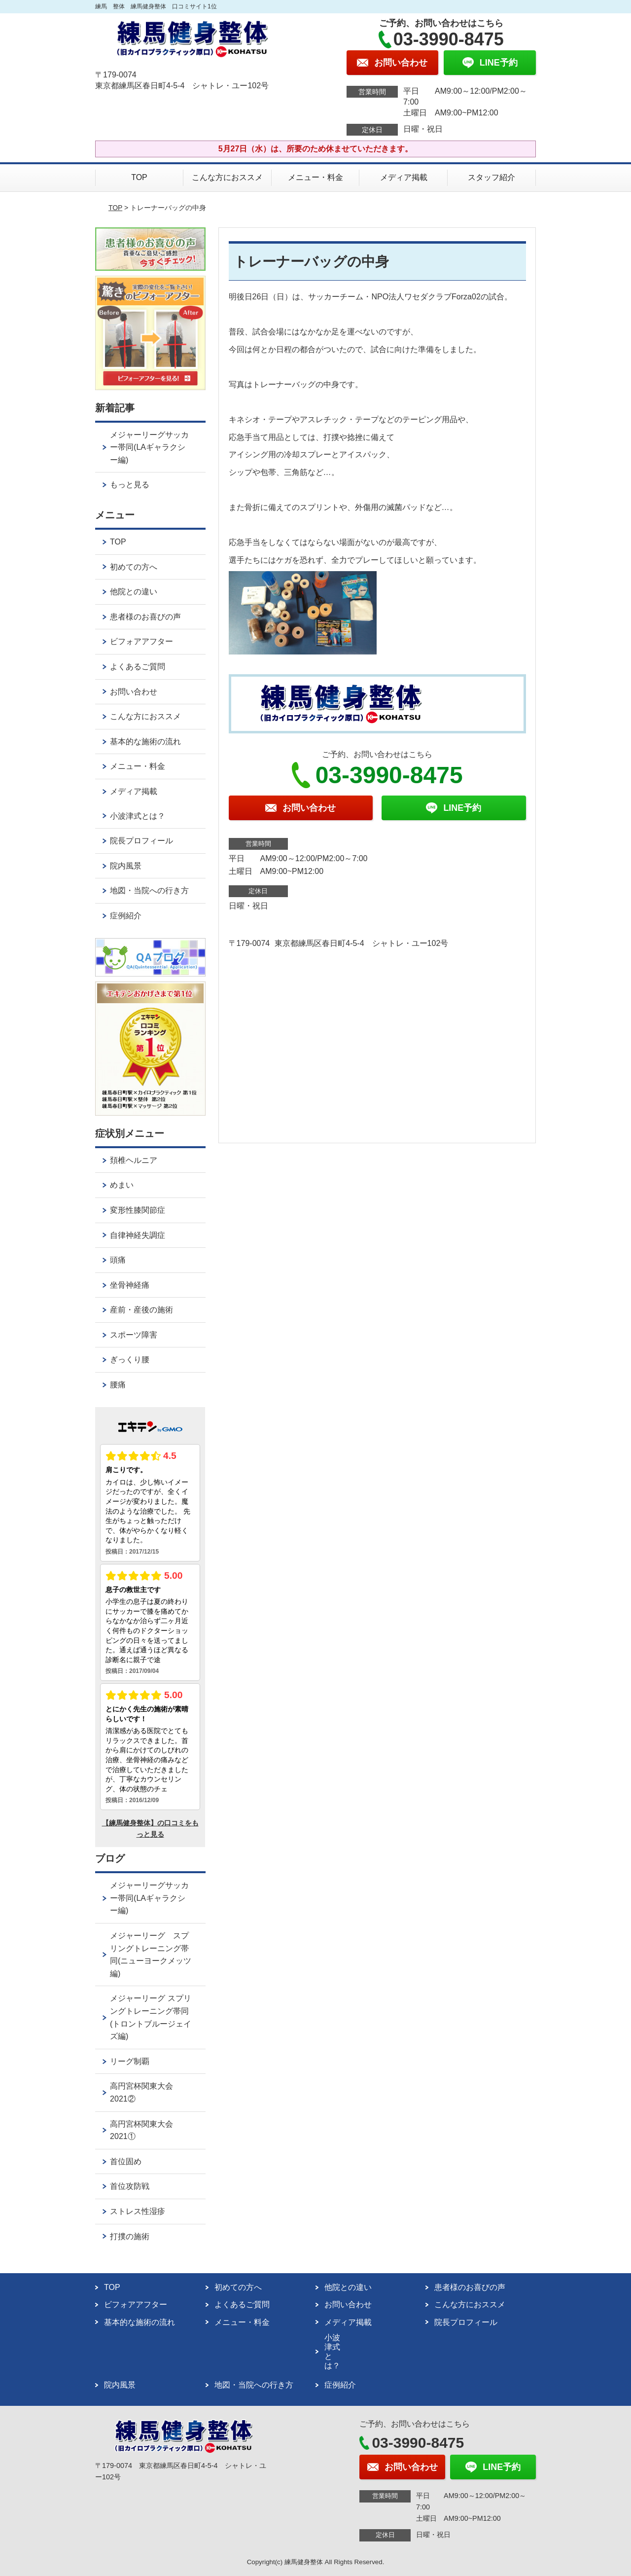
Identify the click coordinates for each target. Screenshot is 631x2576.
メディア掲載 (403, 177)
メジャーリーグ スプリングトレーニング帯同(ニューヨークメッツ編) (150, 1954)
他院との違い (133, 591)
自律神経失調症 (137, 1235)
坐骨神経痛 (129, 1285)
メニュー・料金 (315, 177)
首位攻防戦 (129, 2186)
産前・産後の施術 (141, 1310)
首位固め (125, 2161)
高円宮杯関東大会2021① (141, 2130)
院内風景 (125, 866)
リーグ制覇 (129, 2061)
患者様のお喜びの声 (145, 617)
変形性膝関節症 (137, 1210)
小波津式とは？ (137, 816)
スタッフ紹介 (491, 177)
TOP (139, 177)
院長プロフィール (141, 840)
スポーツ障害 (133, 1335)
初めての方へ (133, 567)
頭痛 (118, 1260)
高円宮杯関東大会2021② (141, 2092)
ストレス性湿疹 (137, 2211)
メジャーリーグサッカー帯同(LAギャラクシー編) (149, 447)
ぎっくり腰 (129, 1359)
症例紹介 (125, 915)
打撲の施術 (129, 2236)
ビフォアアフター (141, 641)
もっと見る (129, 484)
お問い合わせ (133, 692)
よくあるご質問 (137, 666)
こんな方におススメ (227, 177)
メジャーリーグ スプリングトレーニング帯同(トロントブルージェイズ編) (150, 2017)
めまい (122, 1185)
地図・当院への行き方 (149, 890)
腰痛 (118, 1384)
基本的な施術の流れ (145, 741)
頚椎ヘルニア (133, 1160)
